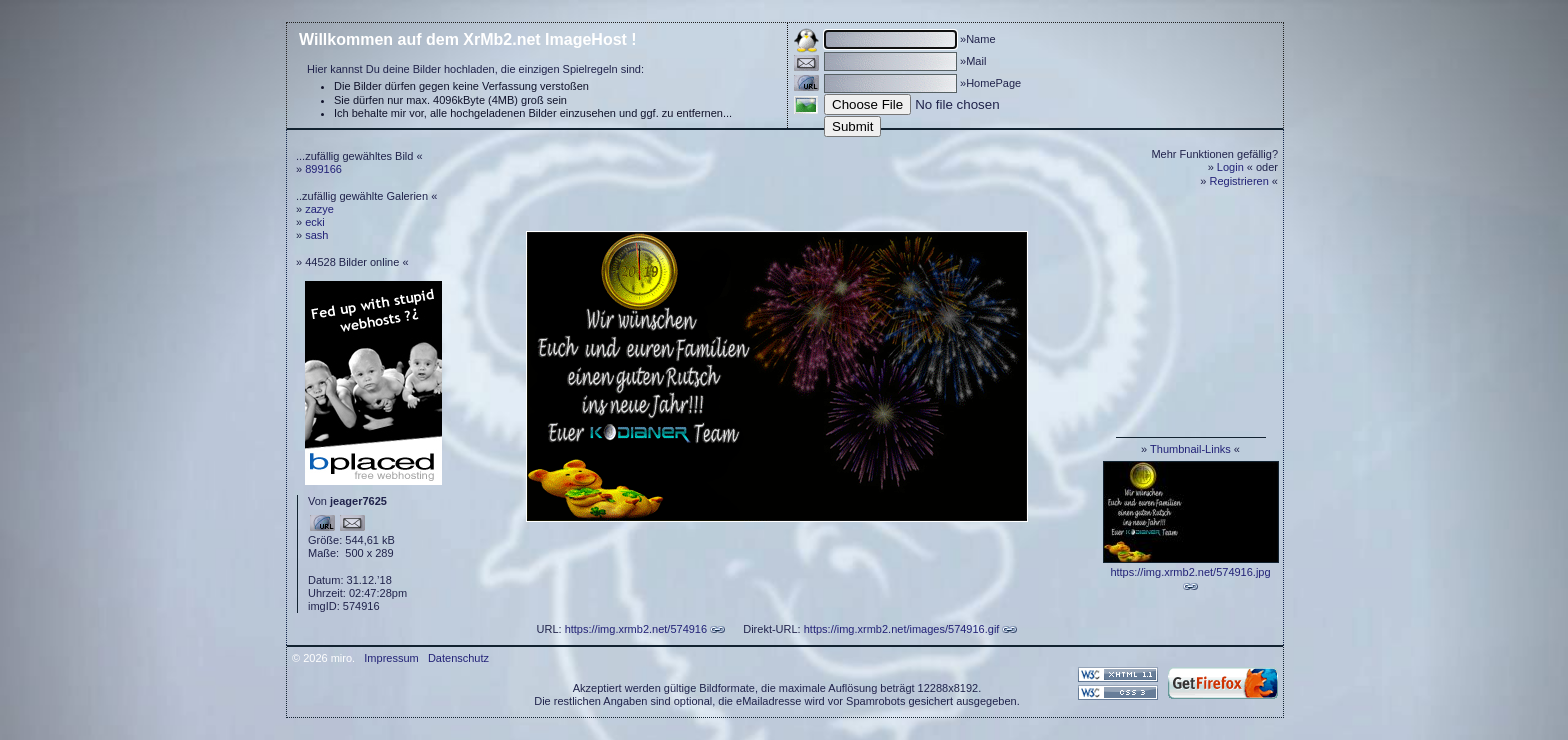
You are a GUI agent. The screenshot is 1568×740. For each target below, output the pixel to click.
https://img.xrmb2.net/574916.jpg (1190, 572)
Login (1230, 167)
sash (316, 235)
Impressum (391, 658)
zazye (319, 209)
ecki (315, 222)
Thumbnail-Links (1190, 449)
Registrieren (1239, 181)
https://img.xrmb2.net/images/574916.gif (902, 629)
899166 (323, 169)
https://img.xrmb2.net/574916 (636, 629)
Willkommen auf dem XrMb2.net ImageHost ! (468, 39)
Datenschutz (458, 658)
